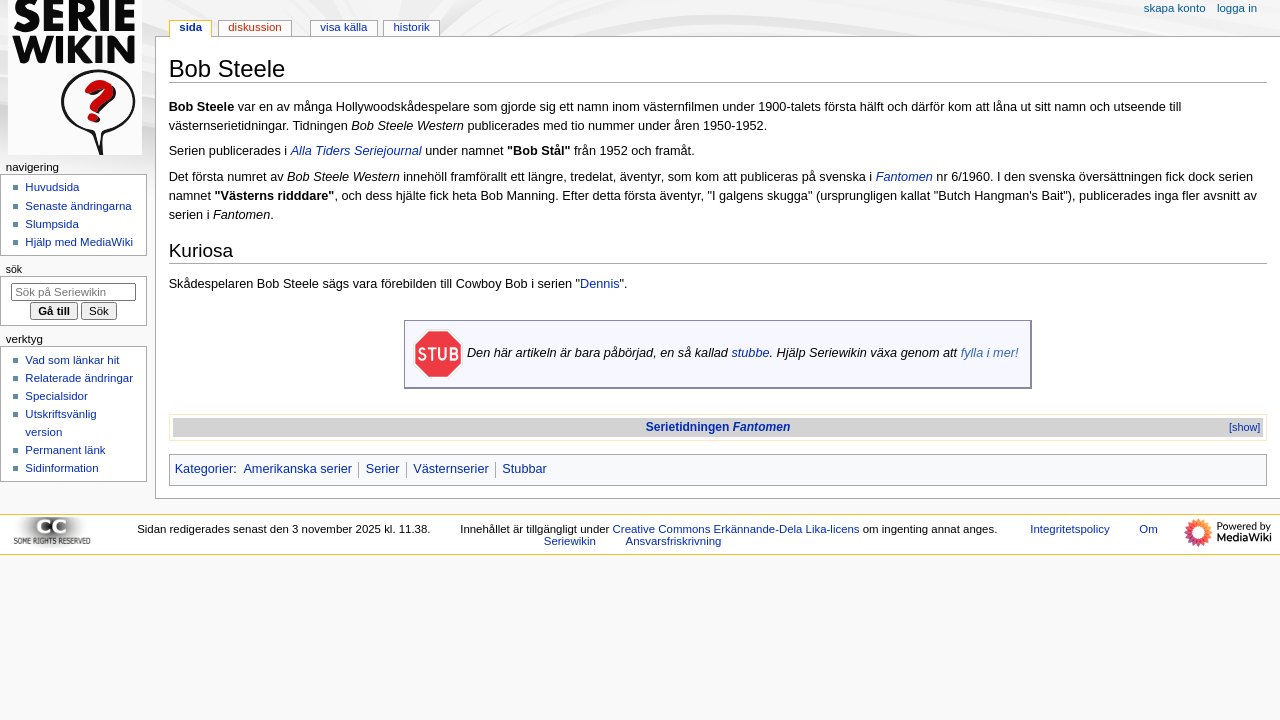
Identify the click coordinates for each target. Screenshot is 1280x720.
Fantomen (904, 177)
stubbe (750, 353)
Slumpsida (51, 224)
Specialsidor (56, 396)
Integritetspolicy (1069, 529)
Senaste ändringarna (78, 206)
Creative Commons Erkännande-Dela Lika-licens (736, 529)
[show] (1244, 427)
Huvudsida (52, 187)
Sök (14, 269)
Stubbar (524, 469)
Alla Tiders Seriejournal (356, 151)
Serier (383, 469)
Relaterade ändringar (79, 378)
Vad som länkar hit (72, 360)
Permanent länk (65, 450)
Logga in (1237, 8)
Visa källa (343, 27)
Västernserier (450, 469)
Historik (412, 27)
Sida (190, 27)
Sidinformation (61, 468)
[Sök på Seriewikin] (73, 292)
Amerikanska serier (297, 469)
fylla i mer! (990, 353)
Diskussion (254, 27)
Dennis (600, 284)
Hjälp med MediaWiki (79, 242)
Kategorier (204, 469)
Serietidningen (718, 427)
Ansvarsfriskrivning (674, 541)
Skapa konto (1175, 8)
